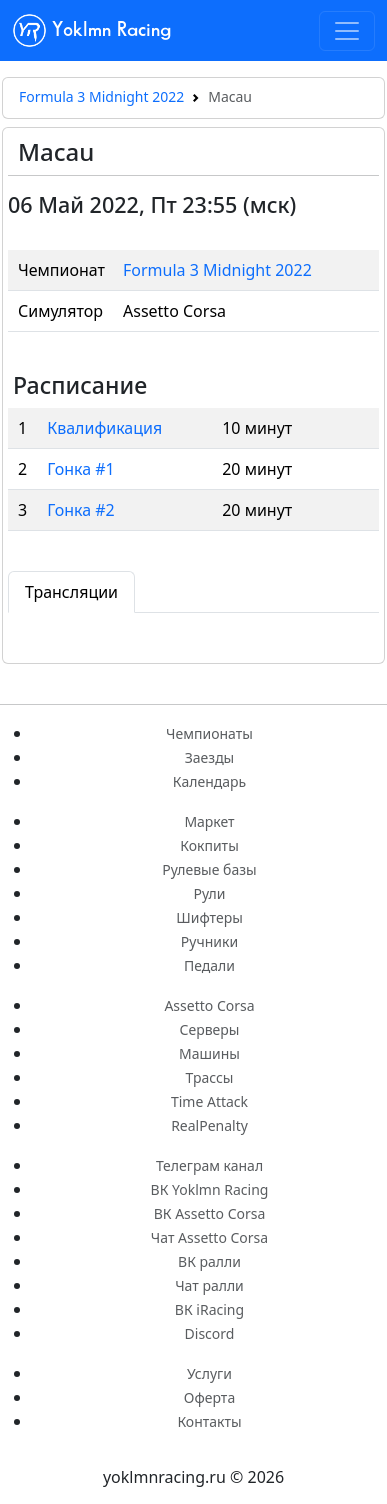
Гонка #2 (81, 510)
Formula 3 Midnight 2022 (101, 96)
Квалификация (104, 428)
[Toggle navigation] (347, 31)
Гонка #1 (81, 469)
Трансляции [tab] (71, 592)
